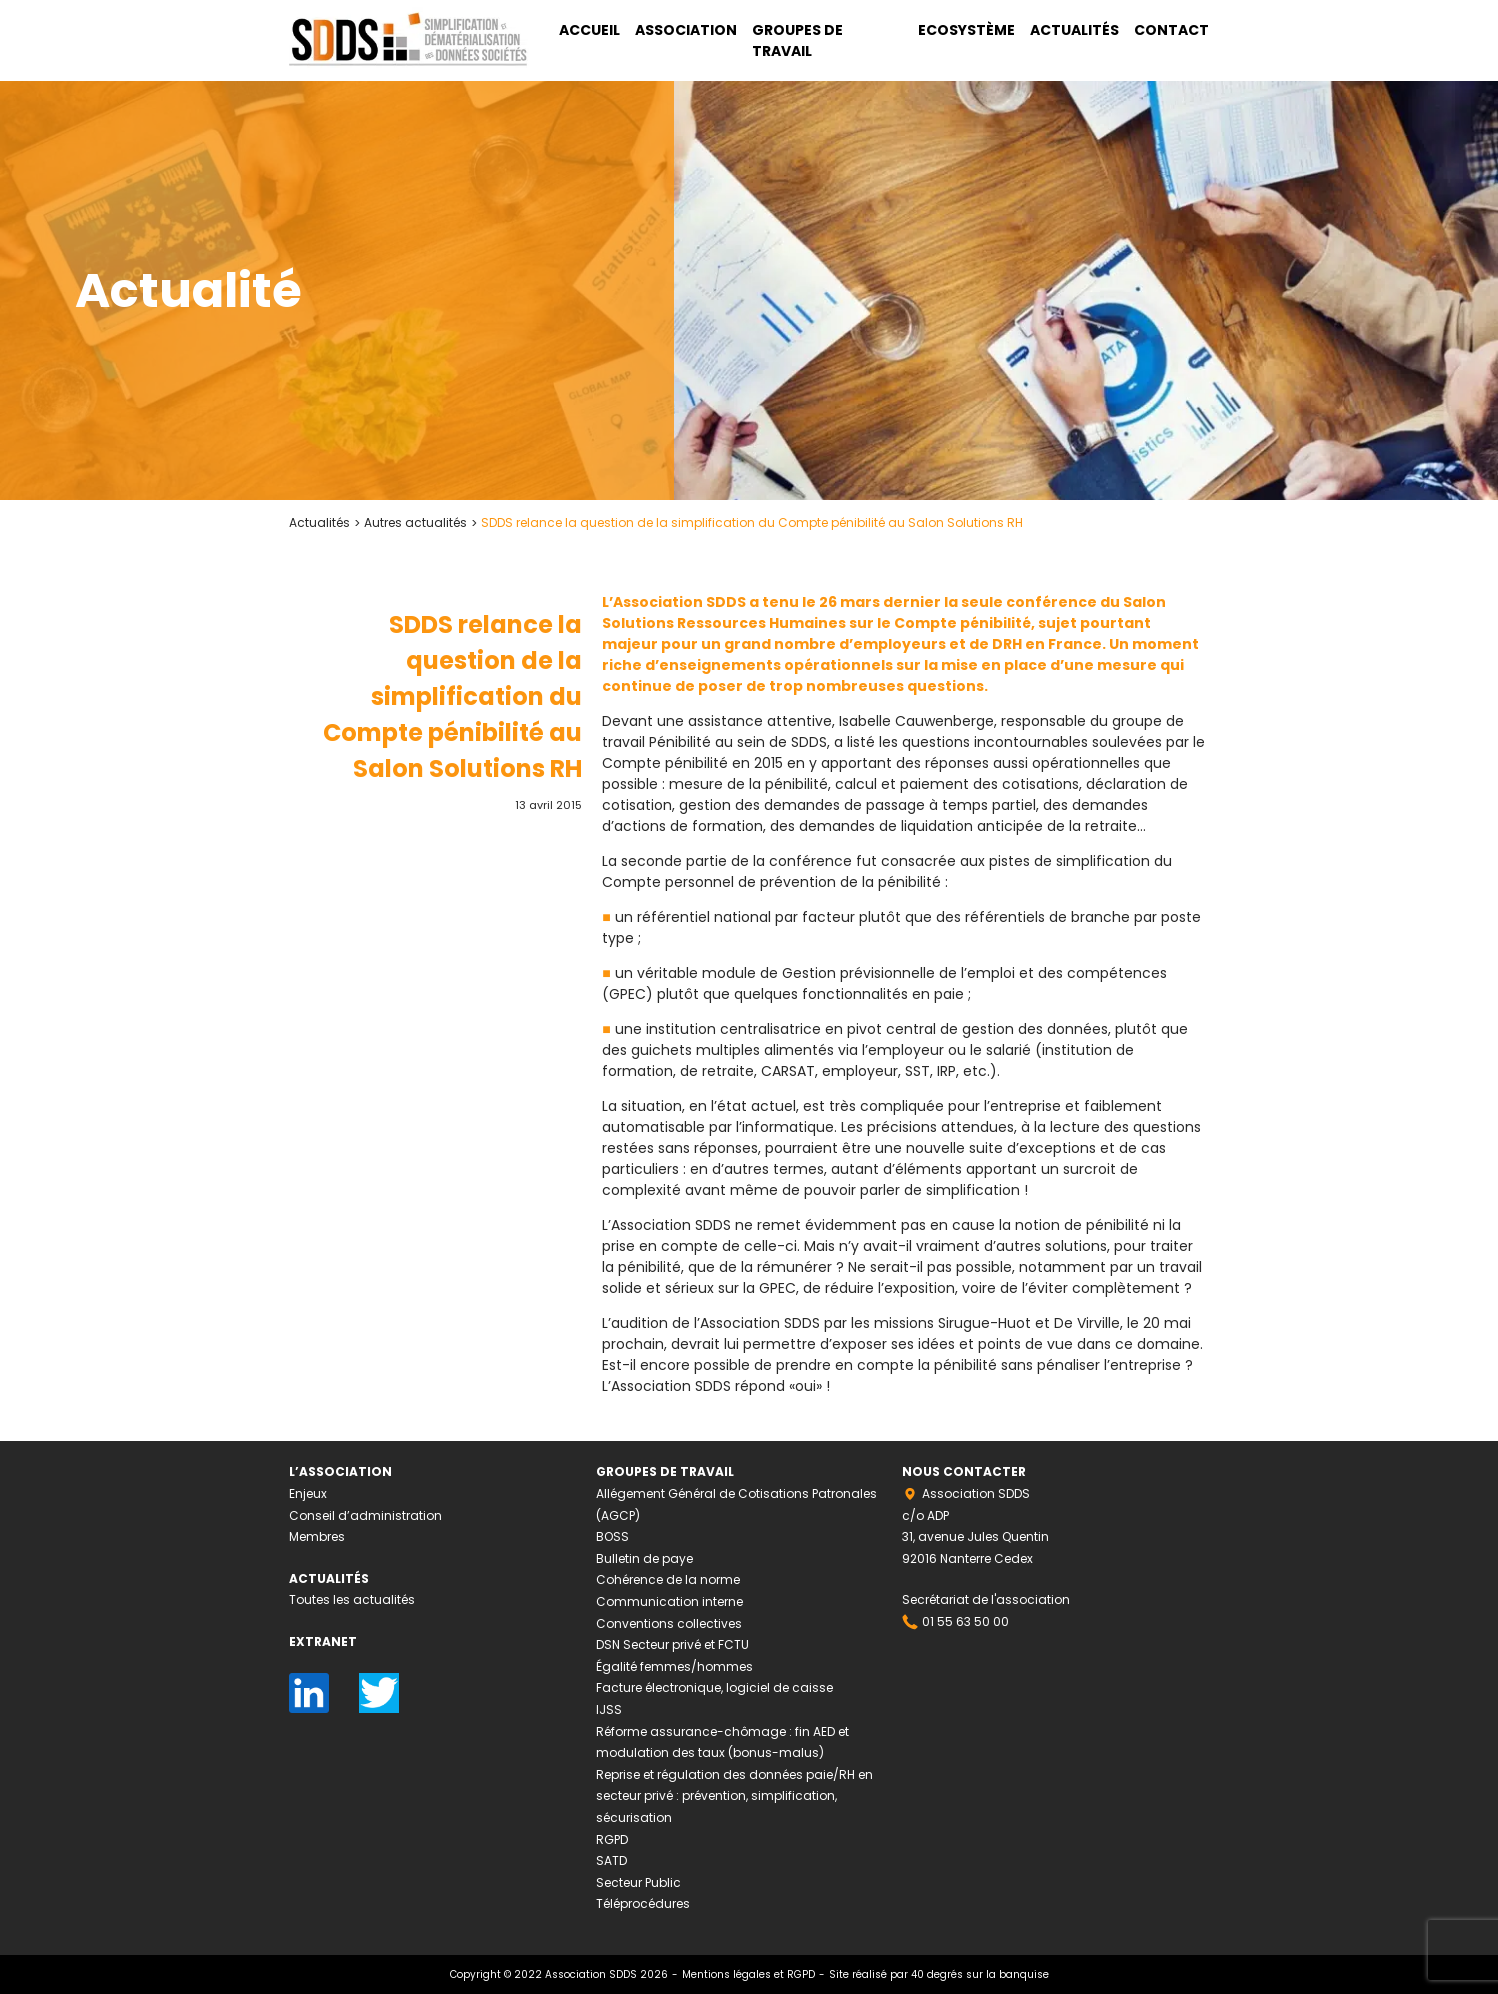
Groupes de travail (797, 40)
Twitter (379, 1683)
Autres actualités (415, 522)
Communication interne (669, 1601)
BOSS (612, 1536)
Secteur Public (638, 1882)
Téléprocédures (643, 1903)
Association (686, 30)
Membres (317, 1536)
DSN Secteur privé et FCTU (672, 1644)
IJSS (609, 1709)
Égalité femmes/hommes (674, 1666)
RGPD (612, 1839)
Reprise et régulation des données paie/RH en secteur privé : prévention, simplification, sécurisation (734, 1796)
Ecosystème (966, 30)
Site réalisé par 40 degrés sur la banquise (939, 1974)
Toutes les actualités (352, 1599)
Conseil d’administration (365, 1515)
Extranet (323, 1641)
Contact (1171, 30)
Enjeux (308, 1493)
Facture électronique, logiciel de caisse (714, 1687)
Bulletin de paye (644, 1558)
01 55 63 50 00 (965, 1621)
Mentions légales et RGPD (748, 1974)
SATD (611, 1860)
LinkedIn (309, 1683)
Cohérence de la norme (668, 1579)
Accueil (589, 30)
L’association (340, 1471)
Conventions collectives (669, 1623)
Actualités (1074, 30)
